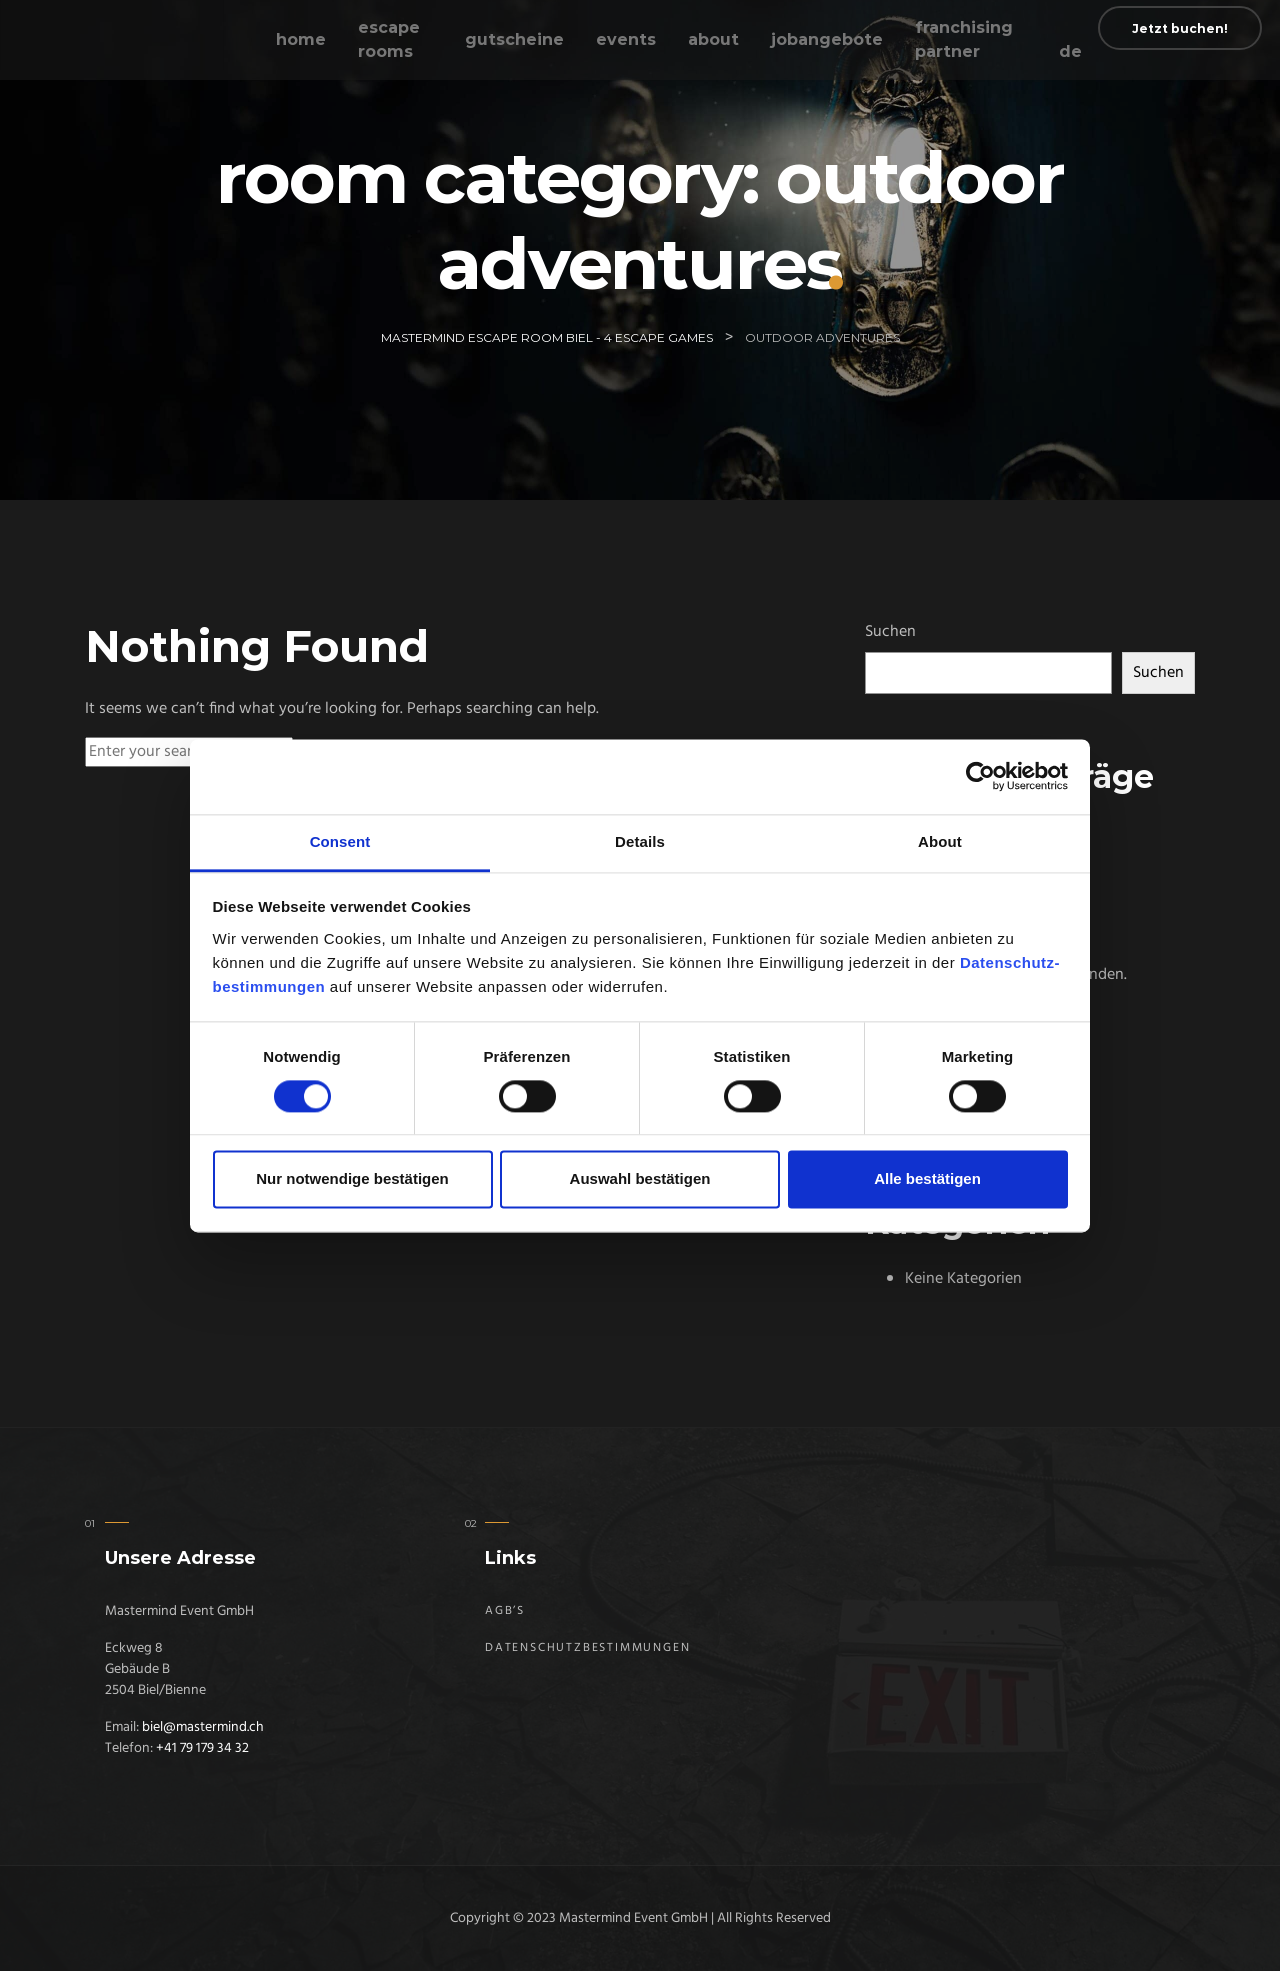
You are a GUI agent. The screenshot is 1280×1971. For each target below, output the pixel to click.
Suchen (890, 632)
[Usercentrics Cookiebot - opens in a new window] (980, 776)
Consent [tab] (340, 841)
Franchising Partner (964, 39)
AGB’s (505, 1611)
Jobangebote (827, 39)
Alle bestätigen (927, 1179)
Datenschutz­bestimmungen (587, 1648)
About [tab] (940, 841)
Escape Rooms (389, 39)
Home (301, 39)
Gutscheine (514, 39)
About (713, 39)
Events (626, 39)
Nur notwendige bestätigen (352, 1179)
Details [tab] (640, 841)
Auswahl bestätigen (640, 1179)
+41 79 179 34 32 (202, 1748)
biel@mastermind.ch (203, 1727)
